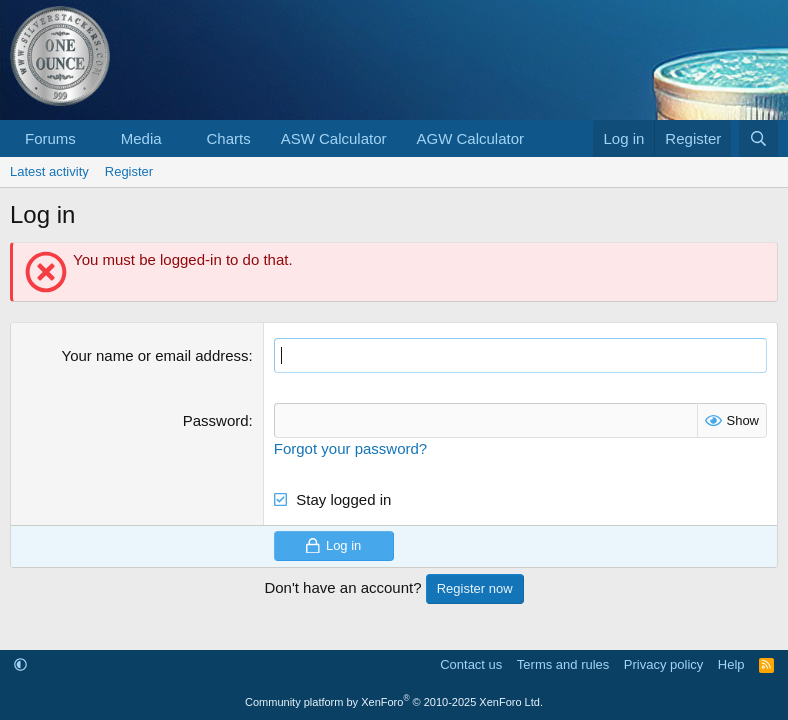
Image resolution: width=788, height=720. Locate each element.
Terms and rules (563, 664)
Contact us (471, 664)
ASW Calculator (334, 138)
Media (141, 138)
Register (129, 171)
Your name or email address (155, 355)
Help (731, 664)
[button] (92, 138)
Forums (50, 138)
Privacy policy (663, 664)
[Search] (758, 138)
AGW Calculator (471, 138)
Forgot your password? (350, 448)
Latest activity (49, 171)
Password (216, 420)
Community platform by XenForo (394, 702)
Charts (228, 138)
